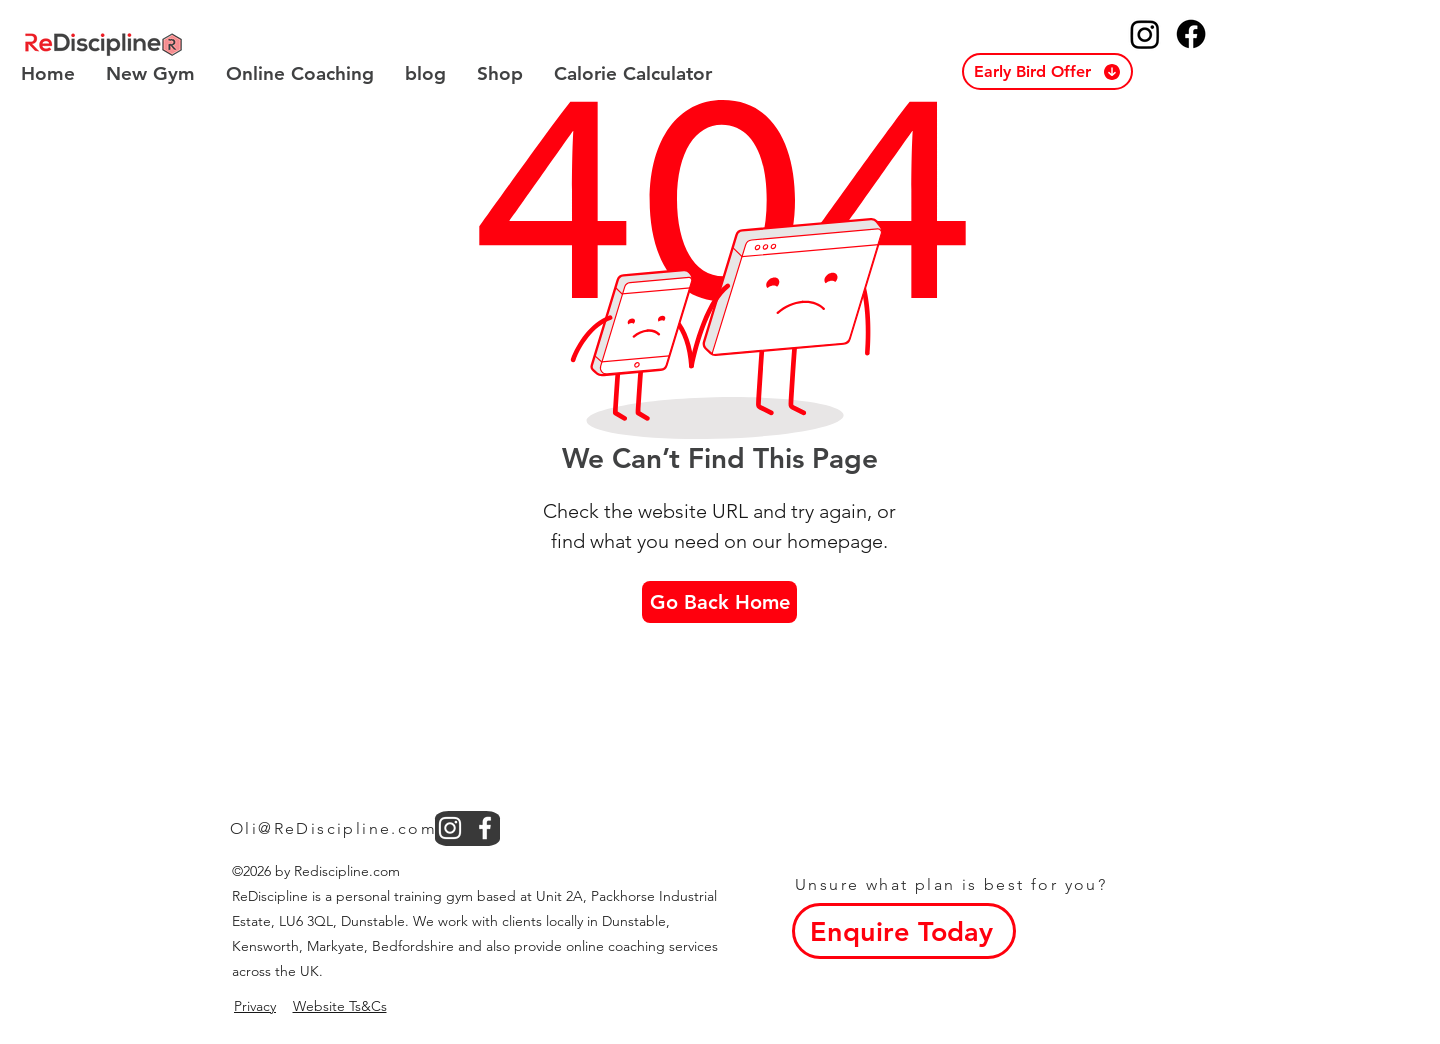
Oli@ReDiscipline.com (333, 828)
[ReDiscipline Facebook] (1191, 34)
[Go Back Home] (719, 602)
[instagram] (450, 828)
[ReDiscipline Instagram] (1145, 34)
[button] (1047, 71)
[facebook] (485, 828)
